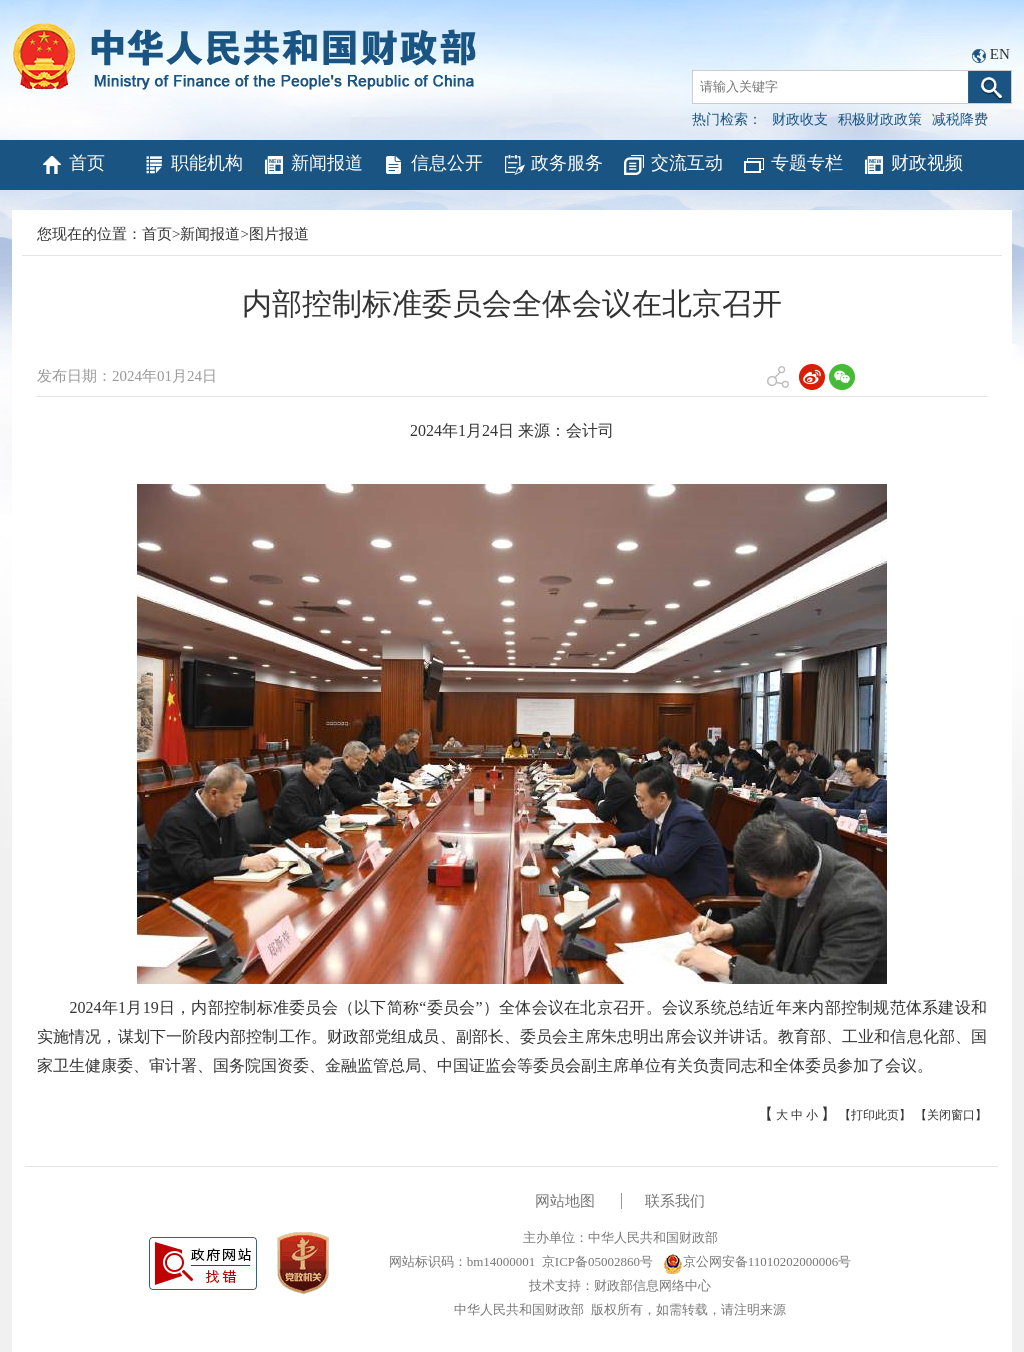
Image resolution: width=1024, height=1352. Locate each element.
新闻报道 (312, 165)
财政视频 (912, 165)
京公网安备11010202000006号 (757, 1261)
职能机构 (192, 165)
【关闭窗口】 (951, 1115)
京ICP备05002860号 (597, 1261)
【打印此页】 (875, 1115)
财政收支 (800, 119)
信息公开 (432, 165)
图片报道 (279, 234)
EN (1000, 54)
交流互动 (672, 165)
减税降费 (960, 119)
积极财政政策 (880, 119)
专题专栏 (792, 165)
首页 (72, 165)
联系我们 (675, 1201)
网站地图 (565, 1201)
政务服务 (552, 165)
